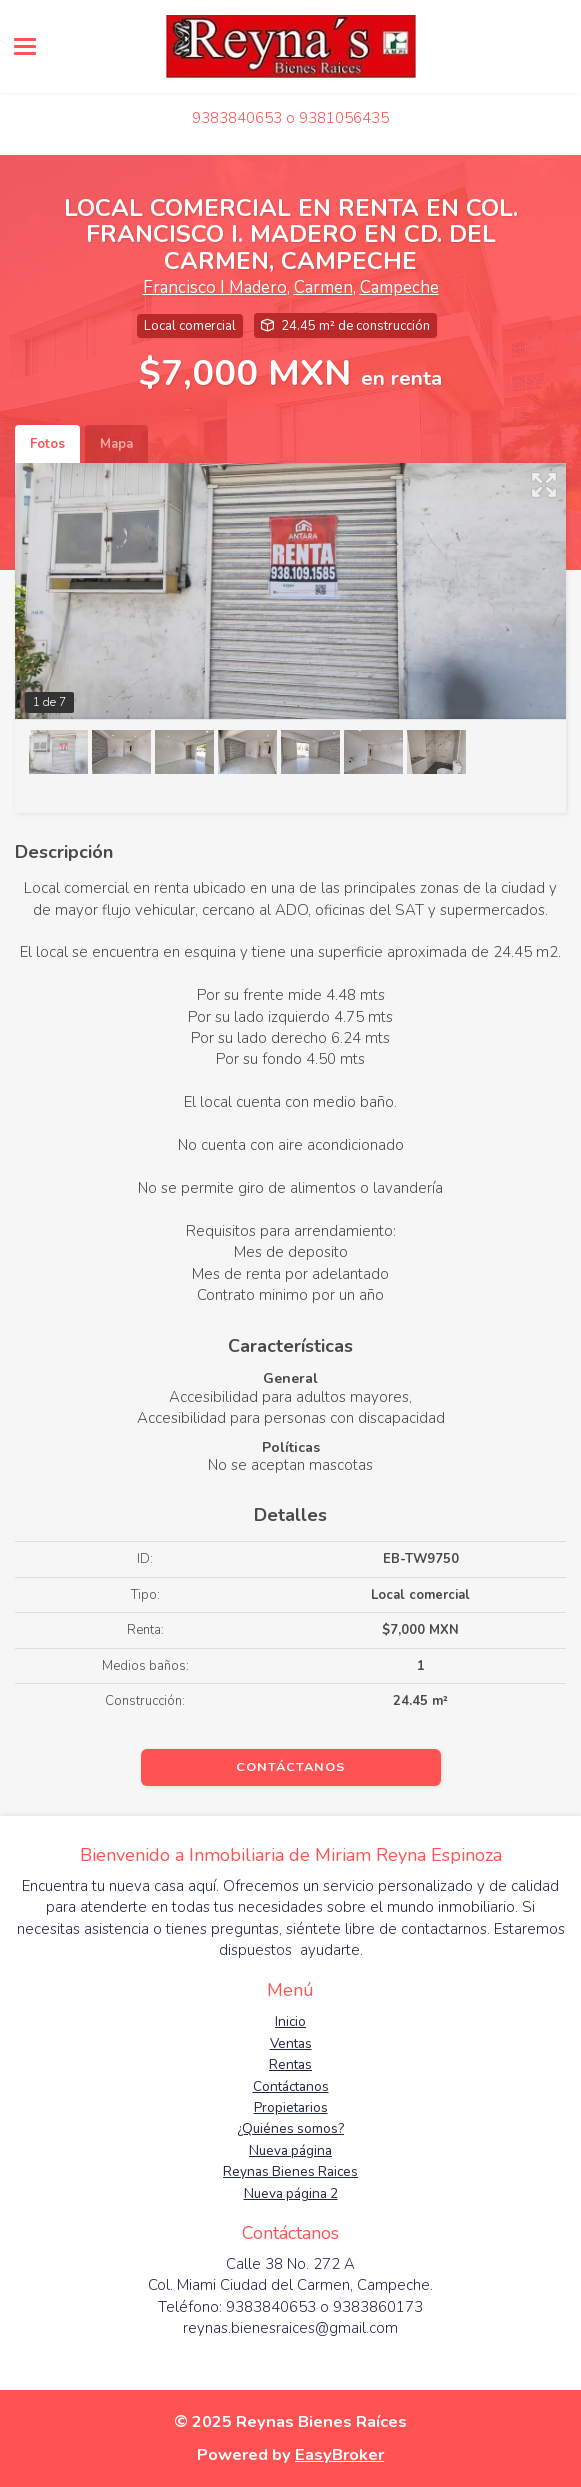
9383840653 (237, 118)
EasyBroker (339, 2454)
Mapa (116, 444)
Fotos (47, 444)
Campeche (399, 287)
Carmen (323, 287)
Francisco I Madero (215, 287)
